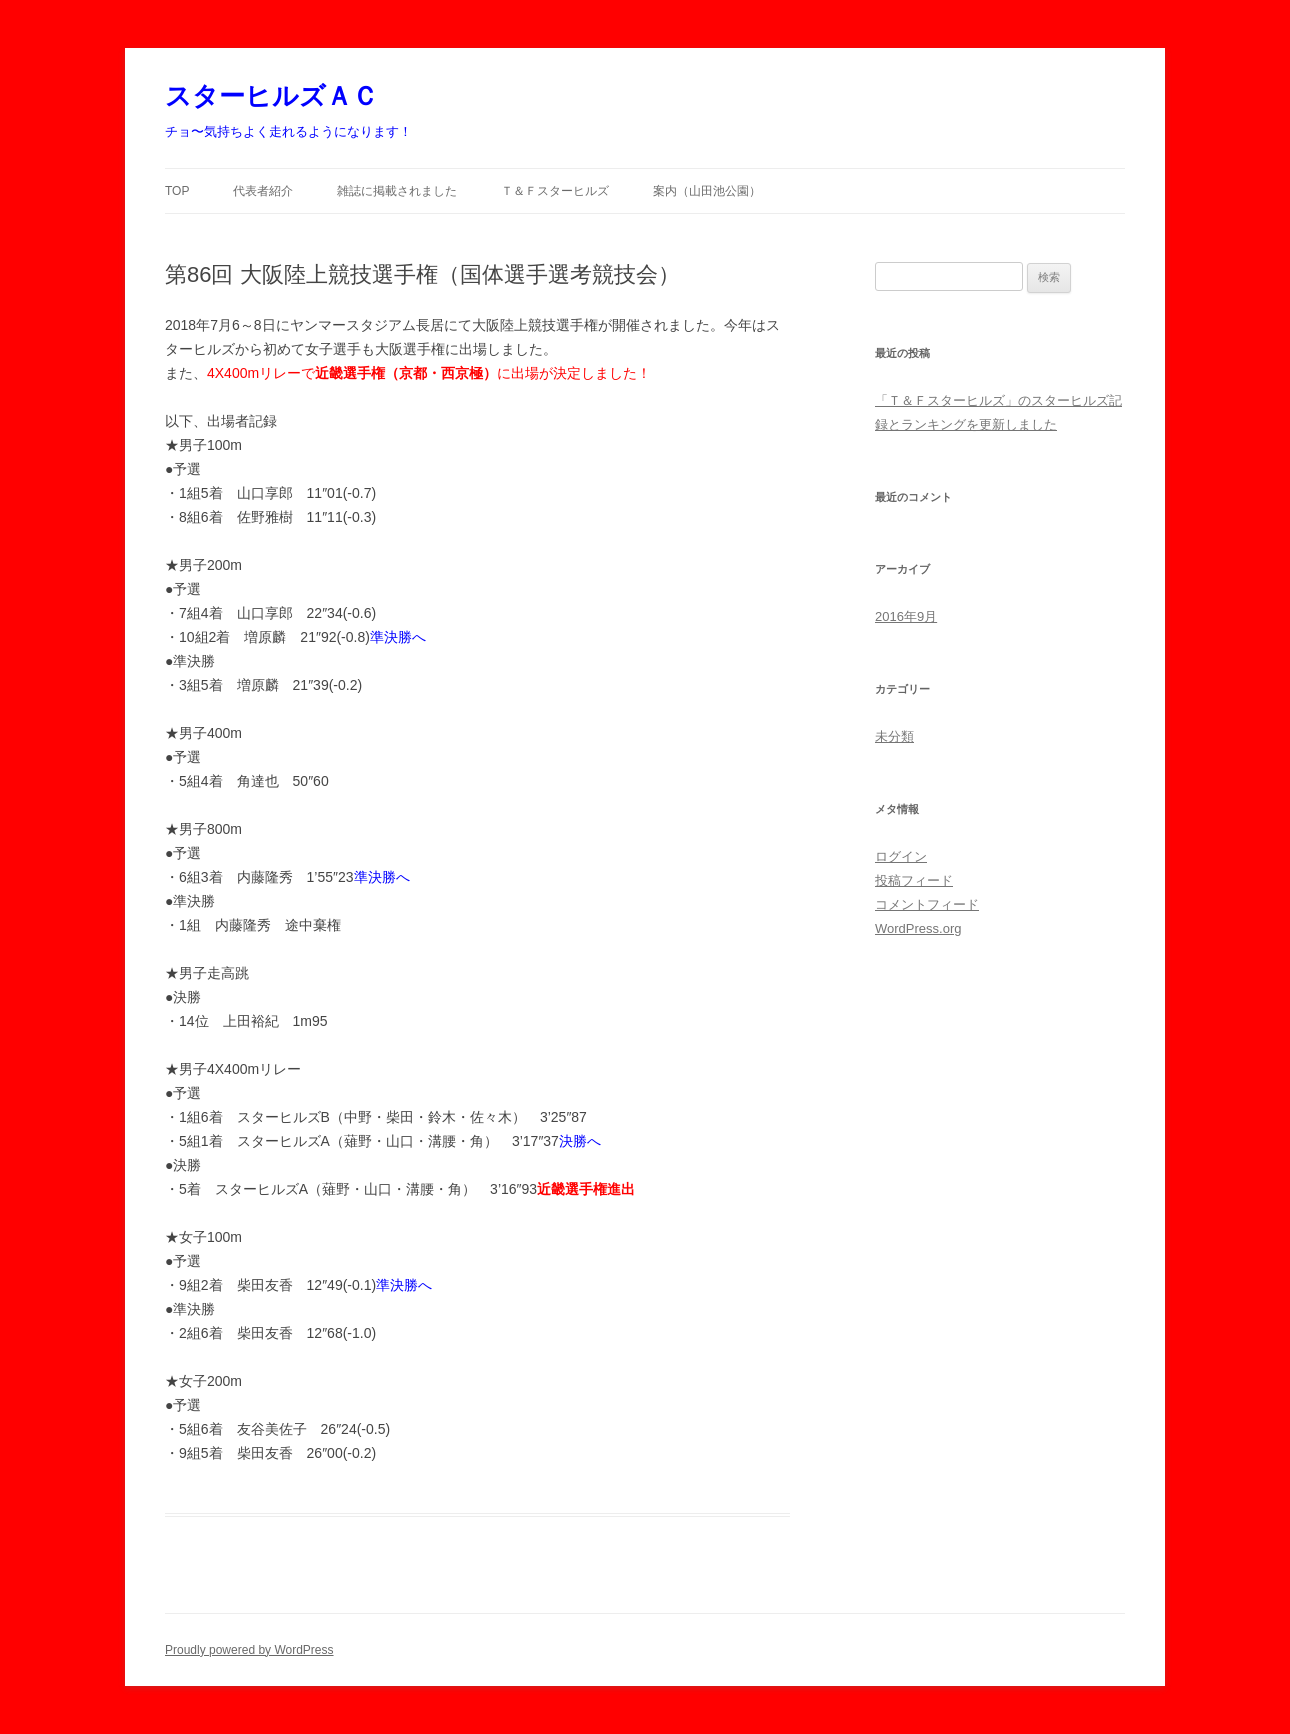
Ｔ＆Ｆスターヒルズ (555, 191)
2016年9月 (906, 616)
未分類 (894, 736)
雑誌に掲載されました (397, 191)
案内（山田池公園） (707, 191)
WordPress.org (918, 928)
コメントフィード (927, 904)
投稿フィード (914, 880)
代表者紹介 (263, 191)
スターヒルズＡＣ (271, 96)
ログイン (901, 856)
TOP (177, 191)
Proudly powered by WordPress (249, 1650)
